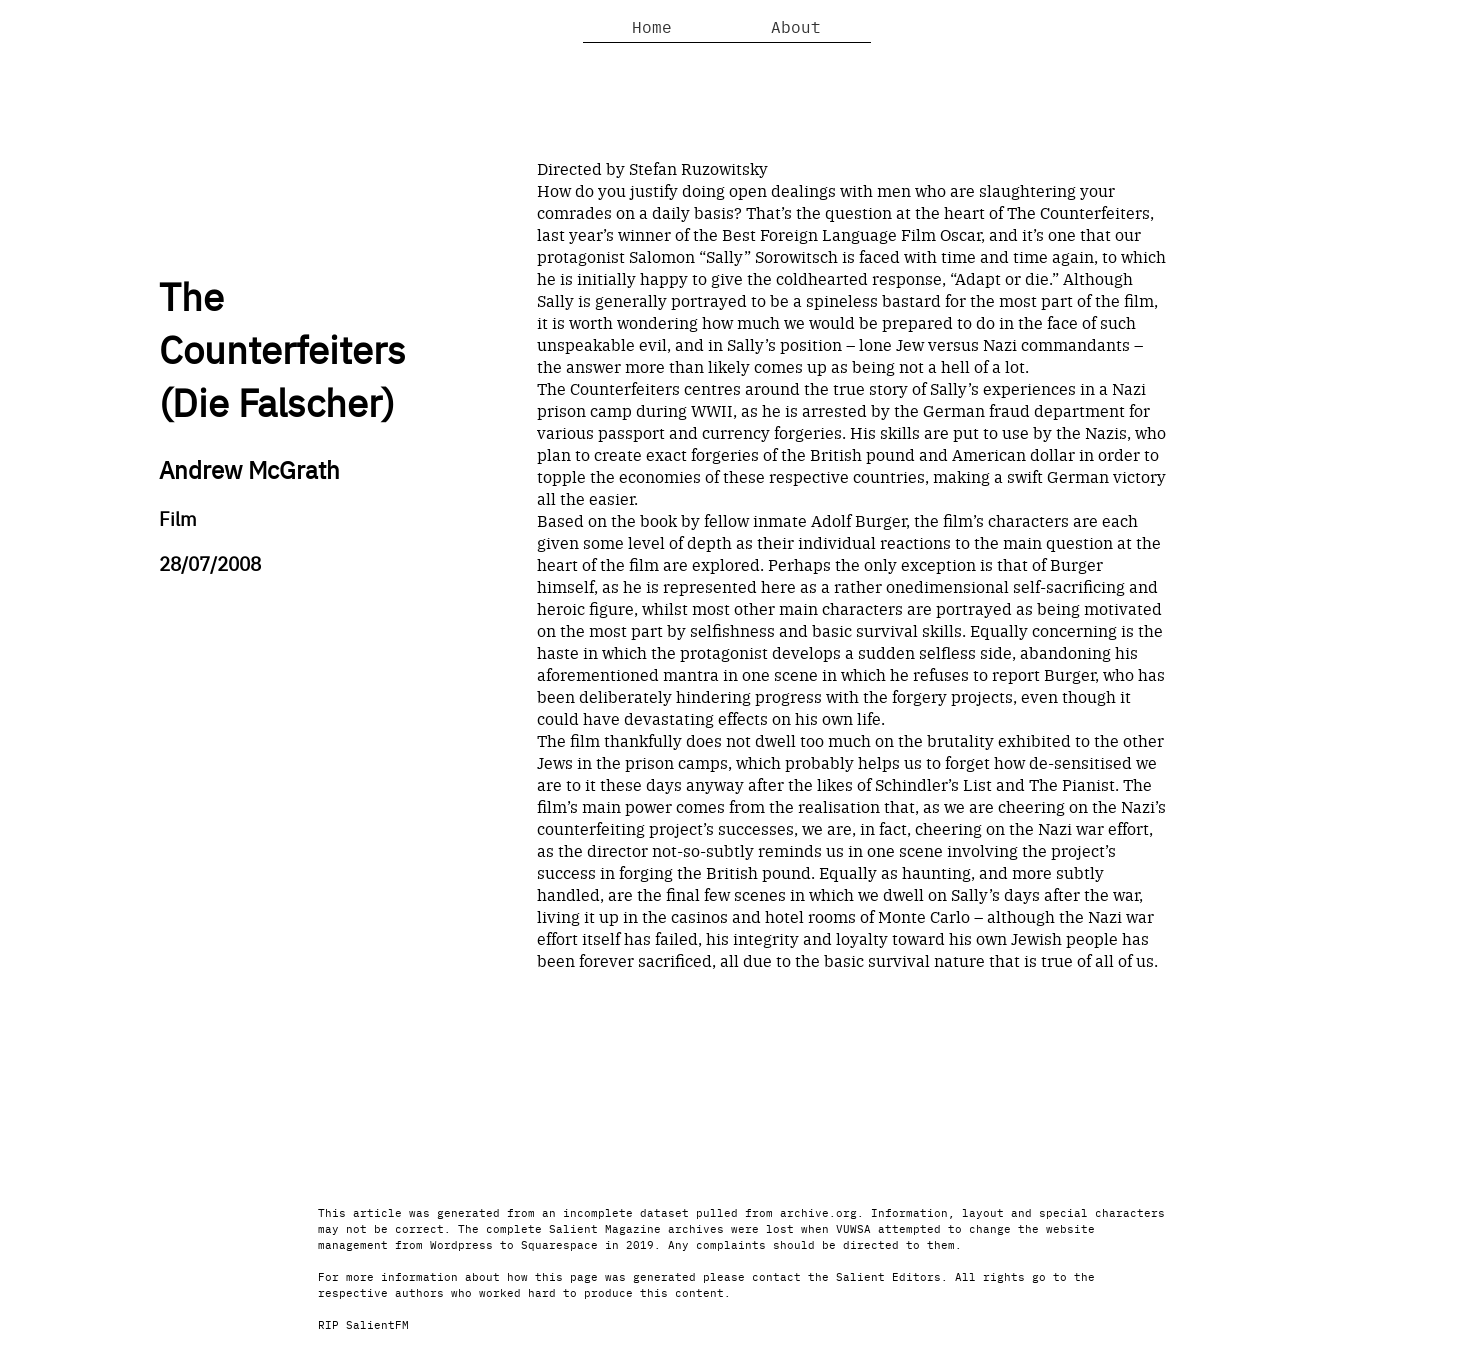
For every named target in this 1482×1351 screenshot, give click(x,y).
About (796, 26)
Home (652, 26)
